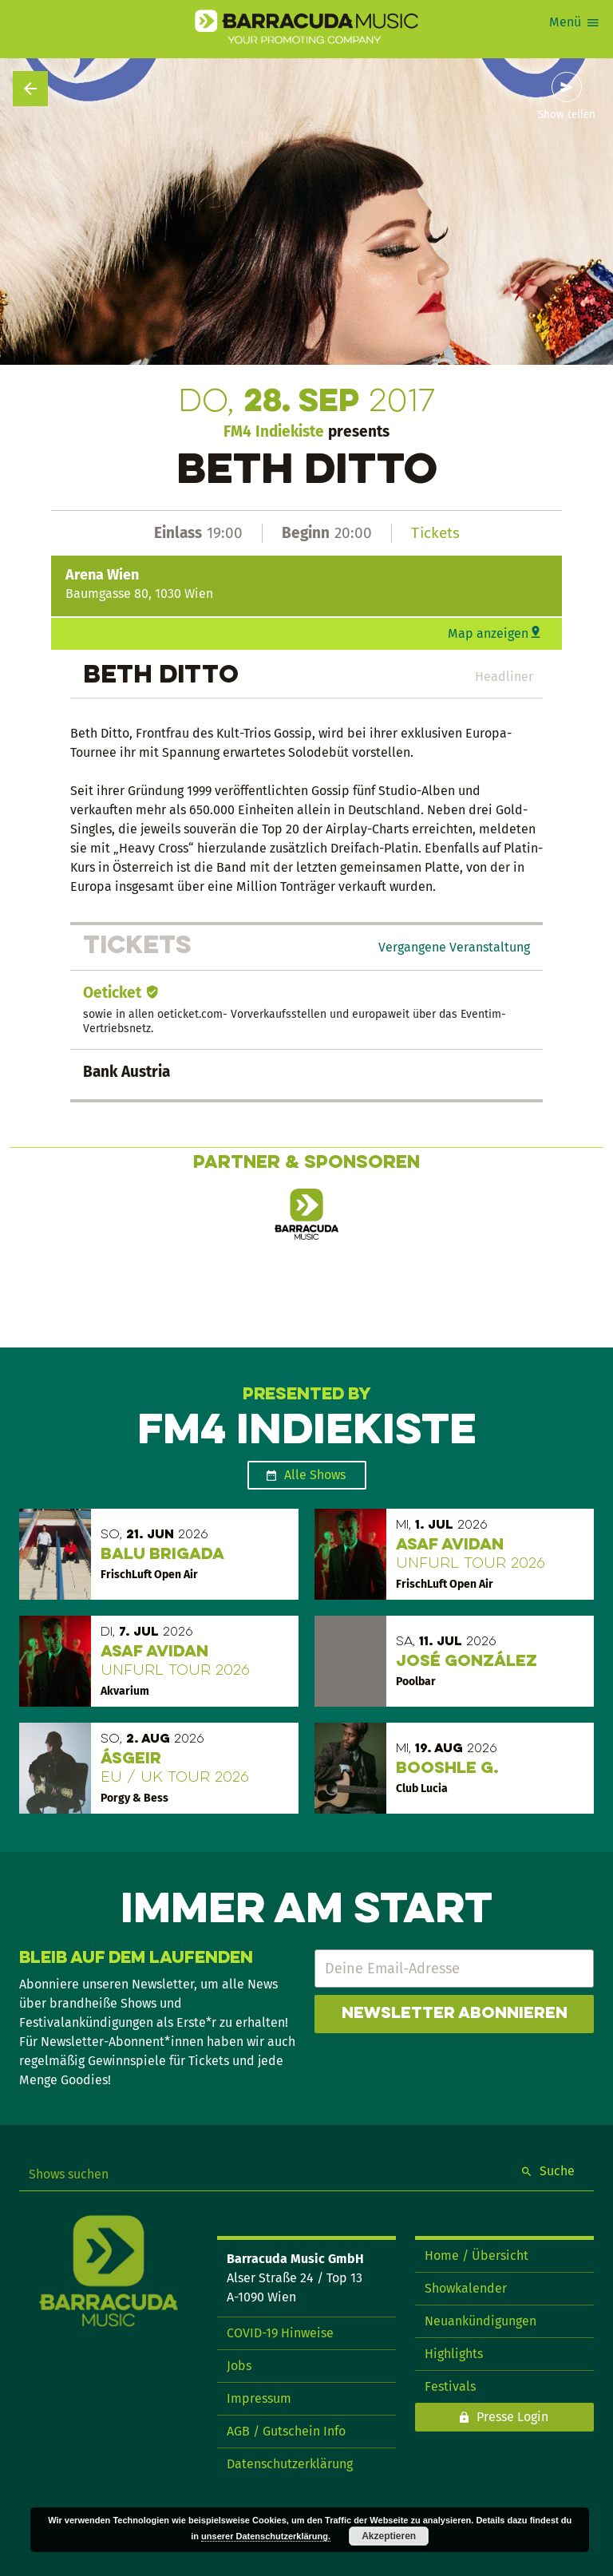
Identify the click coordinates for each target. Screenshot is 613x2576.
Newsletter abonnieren (455, 2014)
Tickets (435, 533)
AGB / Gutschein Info (286, 2431)
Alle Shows (315, 1474)
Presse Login (512, 2416)
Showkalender (466, 2288)
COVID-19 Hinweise (280, 2333)
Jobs (239, 2365)
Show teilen (566, 115)
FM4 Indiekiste (273, 431)
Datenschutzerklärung (290, 2463)
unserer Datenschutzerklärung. (265, 2536)
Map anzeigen (488, 633)
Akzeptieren (389, 2536)
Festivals (450, 2386)
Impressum (259, 2398)
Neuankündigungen (480, 2321)
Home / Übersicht (476, 2255)
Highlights (454, 2353)
